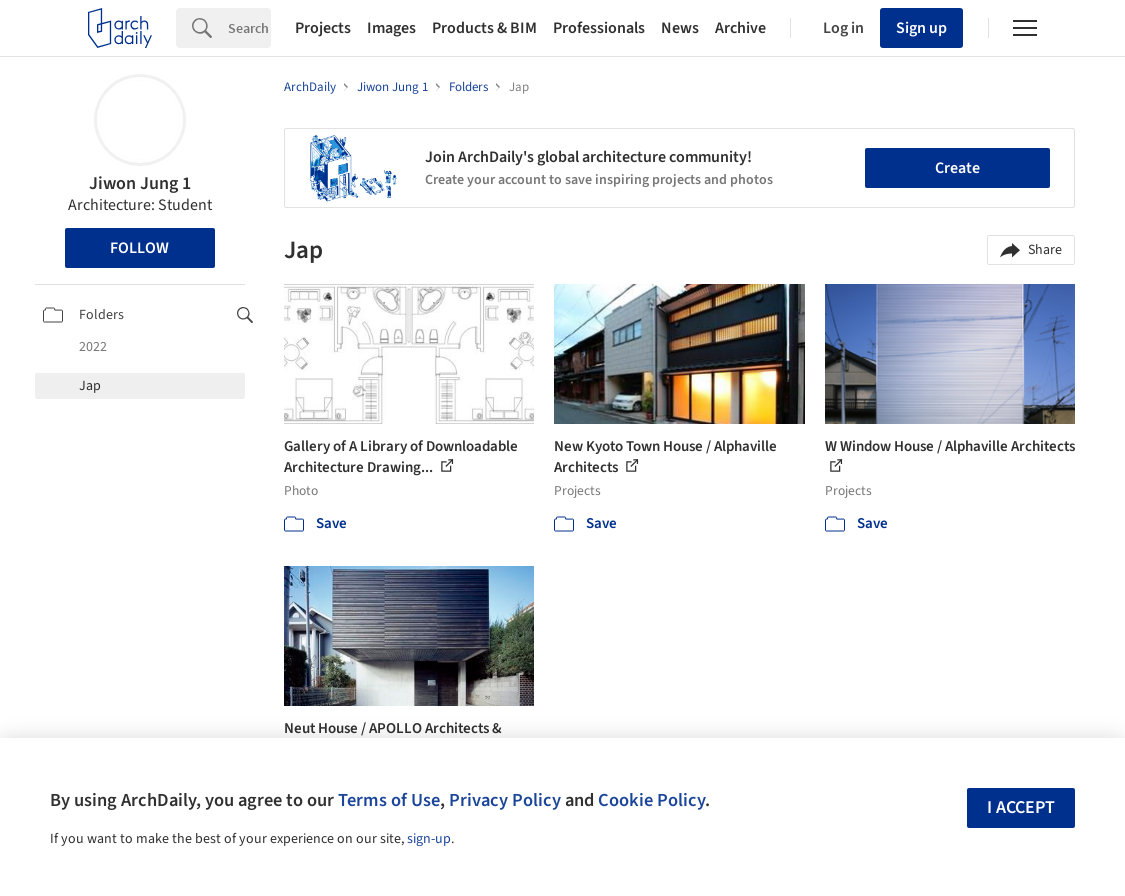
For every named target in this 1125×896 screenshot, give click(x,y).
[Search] (249, 28)
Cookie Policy (651, 800)
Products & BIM (484, 28)
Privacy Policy (505, 800)
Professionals (599, 28)
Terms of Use (389, 800)
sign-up (429, 839)
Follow (139, 248)
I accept (1021, 807)
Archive (740, 28)
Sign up (921, 28)
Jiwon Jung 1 (140, 183)
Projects (323, 28)
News (680, 28)
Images (391, 28)
